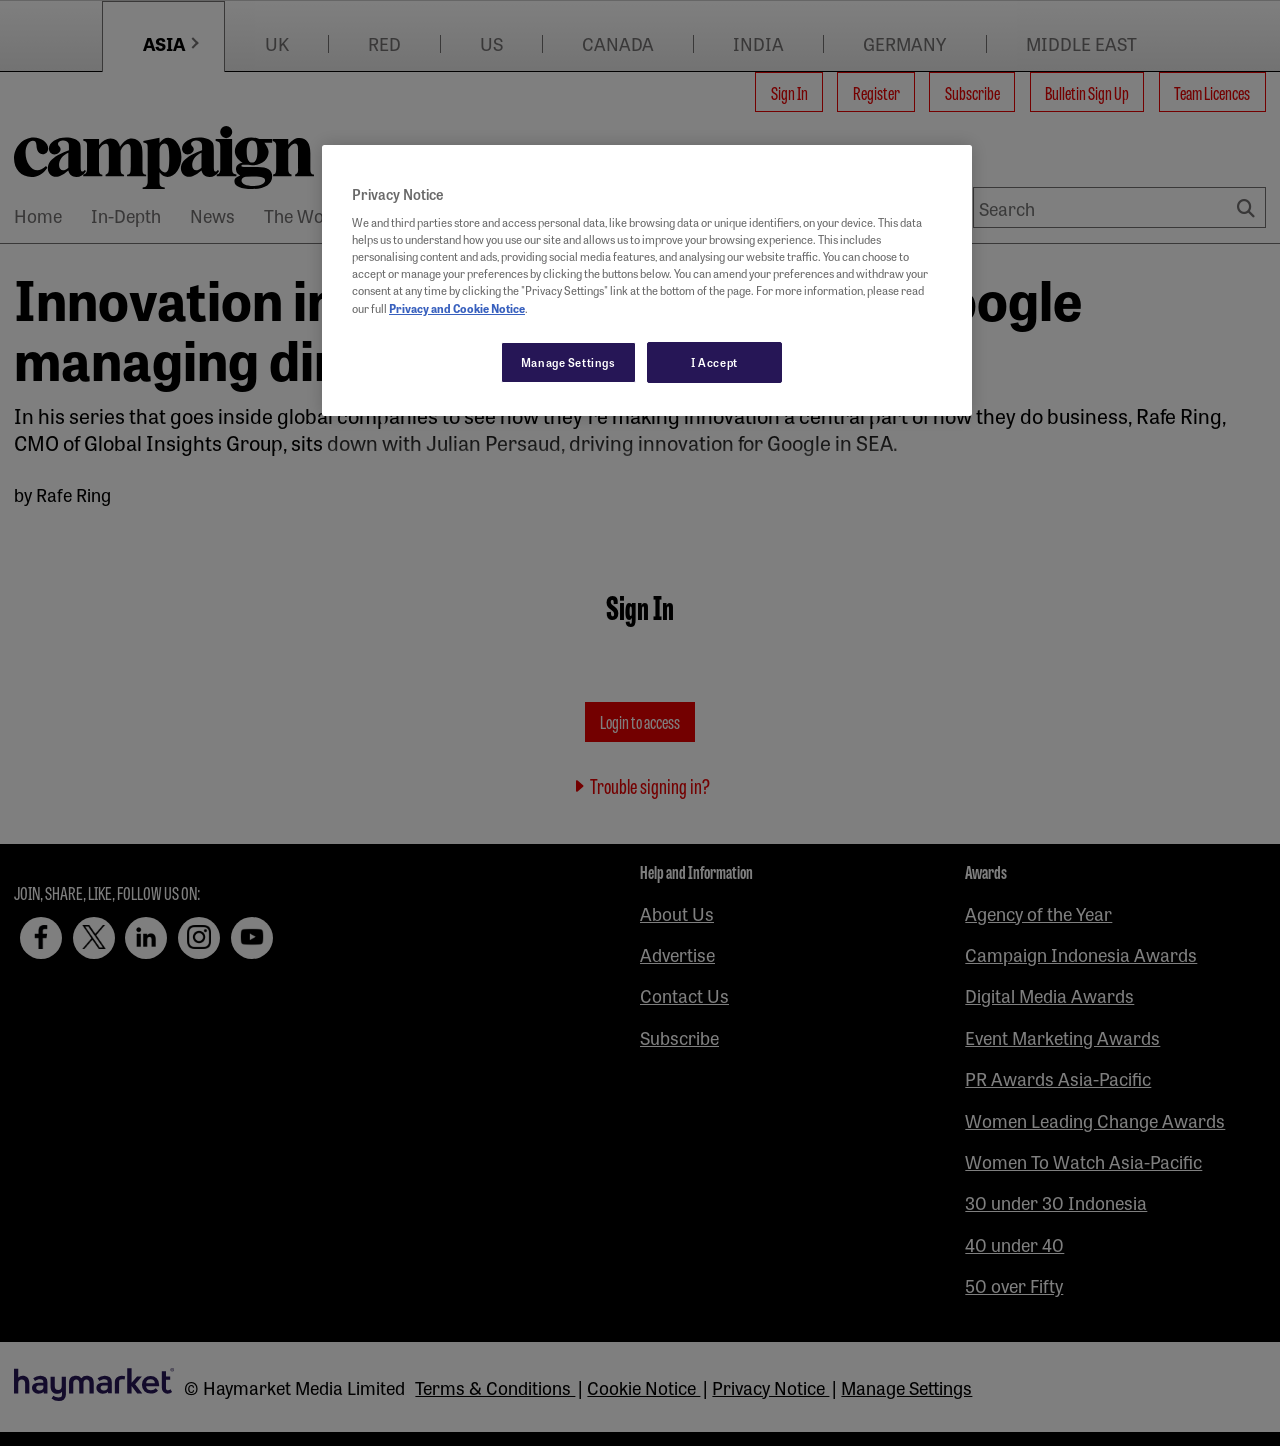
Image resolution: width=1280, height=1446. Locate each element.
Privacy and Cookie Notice (457, 308)
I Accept (714, 362)
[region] (647, 281)
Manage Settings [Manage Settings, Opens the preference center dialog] (568, 362)
